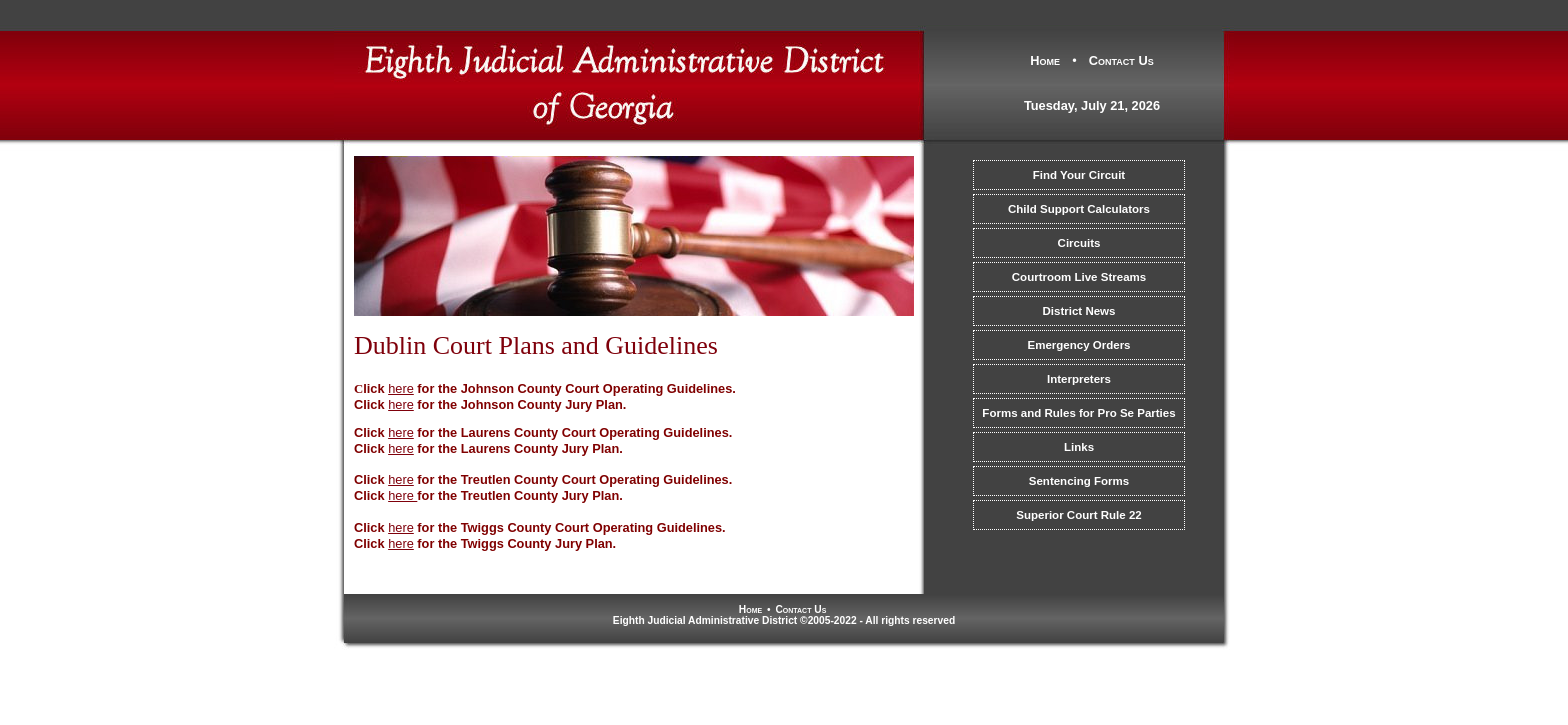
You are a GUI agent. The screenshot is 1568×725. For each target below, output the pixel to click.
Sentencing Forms (1079, 481)
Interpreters (1079, 379)
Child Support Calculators (1079, 209)
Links (1079, 447)
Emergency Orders (1078, 345)
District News (1079, 311)
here (401, 404)
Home (1045, 60)
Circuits (1079, 243)
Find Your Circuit (1079, 175)
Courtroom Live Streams (1079, 277)
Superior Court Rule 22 (1078, 515)
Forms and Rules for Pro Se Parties (1078, 413)
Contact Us (1121, 60)
